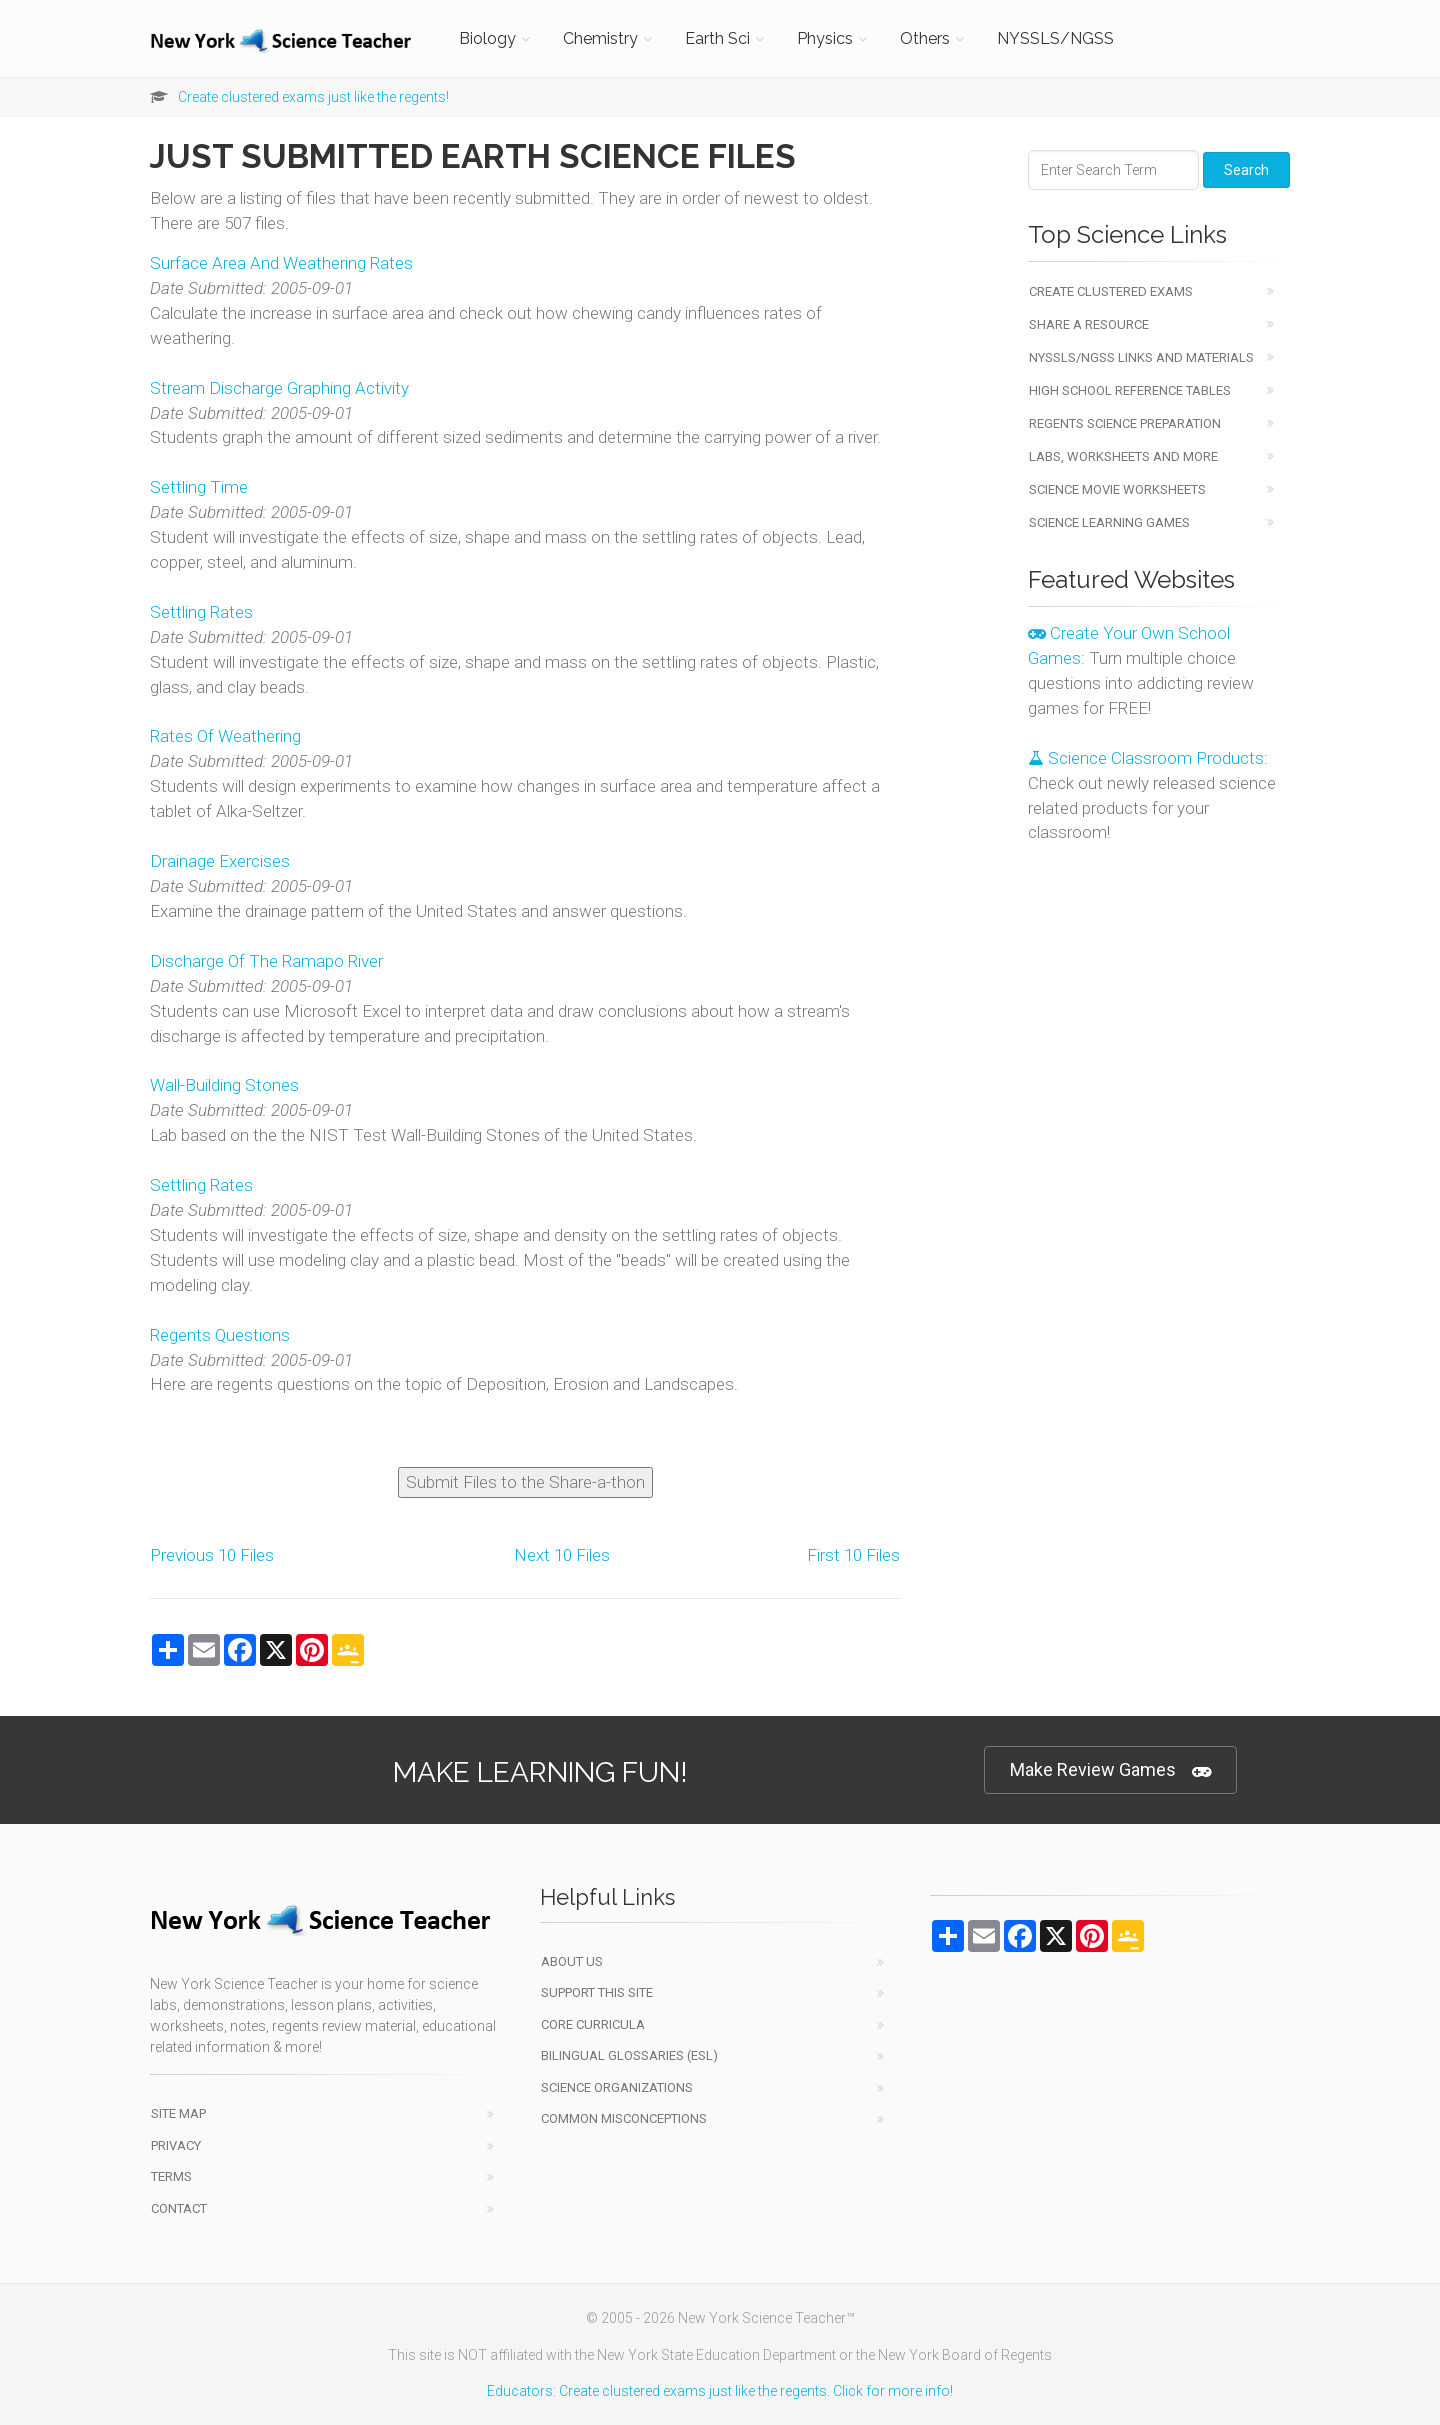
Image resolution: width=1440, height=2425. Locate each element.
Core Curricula (593, 2024)
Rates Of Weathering (225, 736)
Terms (171, 2176)
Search (1246, 170)
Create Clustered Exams (1111, 291)
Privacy (176, 2145)
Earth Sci (717, 38)
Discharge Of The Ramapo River (266, 961)
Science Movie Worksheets (1117, 489)
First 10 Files (853, 1555)
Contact (179, 2208)
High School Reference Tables (1130, 390)
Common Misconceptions (624, 2118)
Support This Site (597, 1992)
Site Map (178, 2113)
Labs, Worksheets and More (1123, 456)
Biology (487, 38)
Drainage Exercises (220, 861)
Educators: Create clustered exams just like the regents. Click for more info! (720, 2391)
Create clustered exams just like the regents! (313, 97)
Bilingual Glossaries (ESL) (629, 2055)
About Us (572, 1961)
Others (925, 38)
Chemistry (600, 38)
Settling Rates (201, 612)
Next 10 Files (562, 1555)
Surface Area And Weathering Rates (281, 263)
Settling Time (199, 487)
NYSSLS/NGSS (1055, 38)
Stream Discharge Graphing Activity (279, 388)
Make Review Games (1110, 1770)
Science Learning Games (1109, 522)
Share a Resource (1089, 324)
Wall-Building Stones (224, 1085)
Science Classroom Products (1146, 758)
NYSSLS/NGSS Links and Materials (1141, 357)
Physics (825, 38)
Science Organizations (617, 2087)
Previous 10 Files (212, 1555)
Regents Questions (220, 1335)
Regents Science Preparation (1125, 423)
